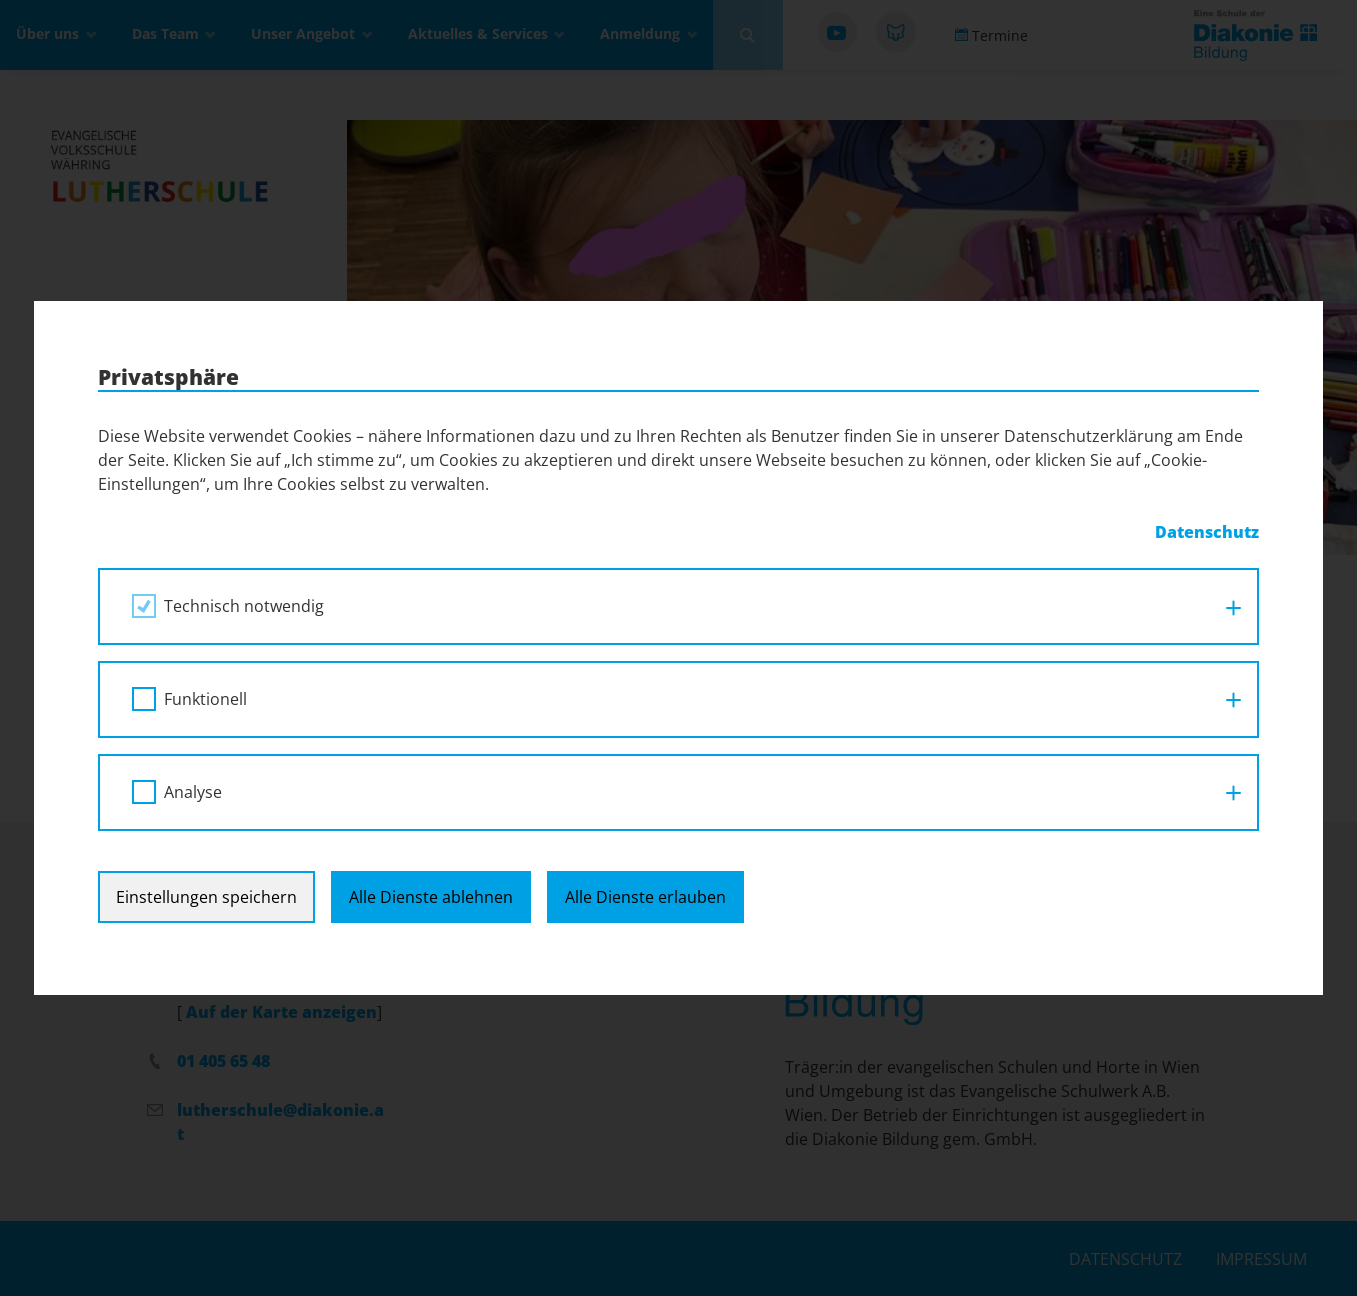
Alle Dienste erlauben (645, 897)
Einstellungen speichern (206, 897)
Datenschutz (1207, 532)
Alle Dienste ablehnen (431, 897)
